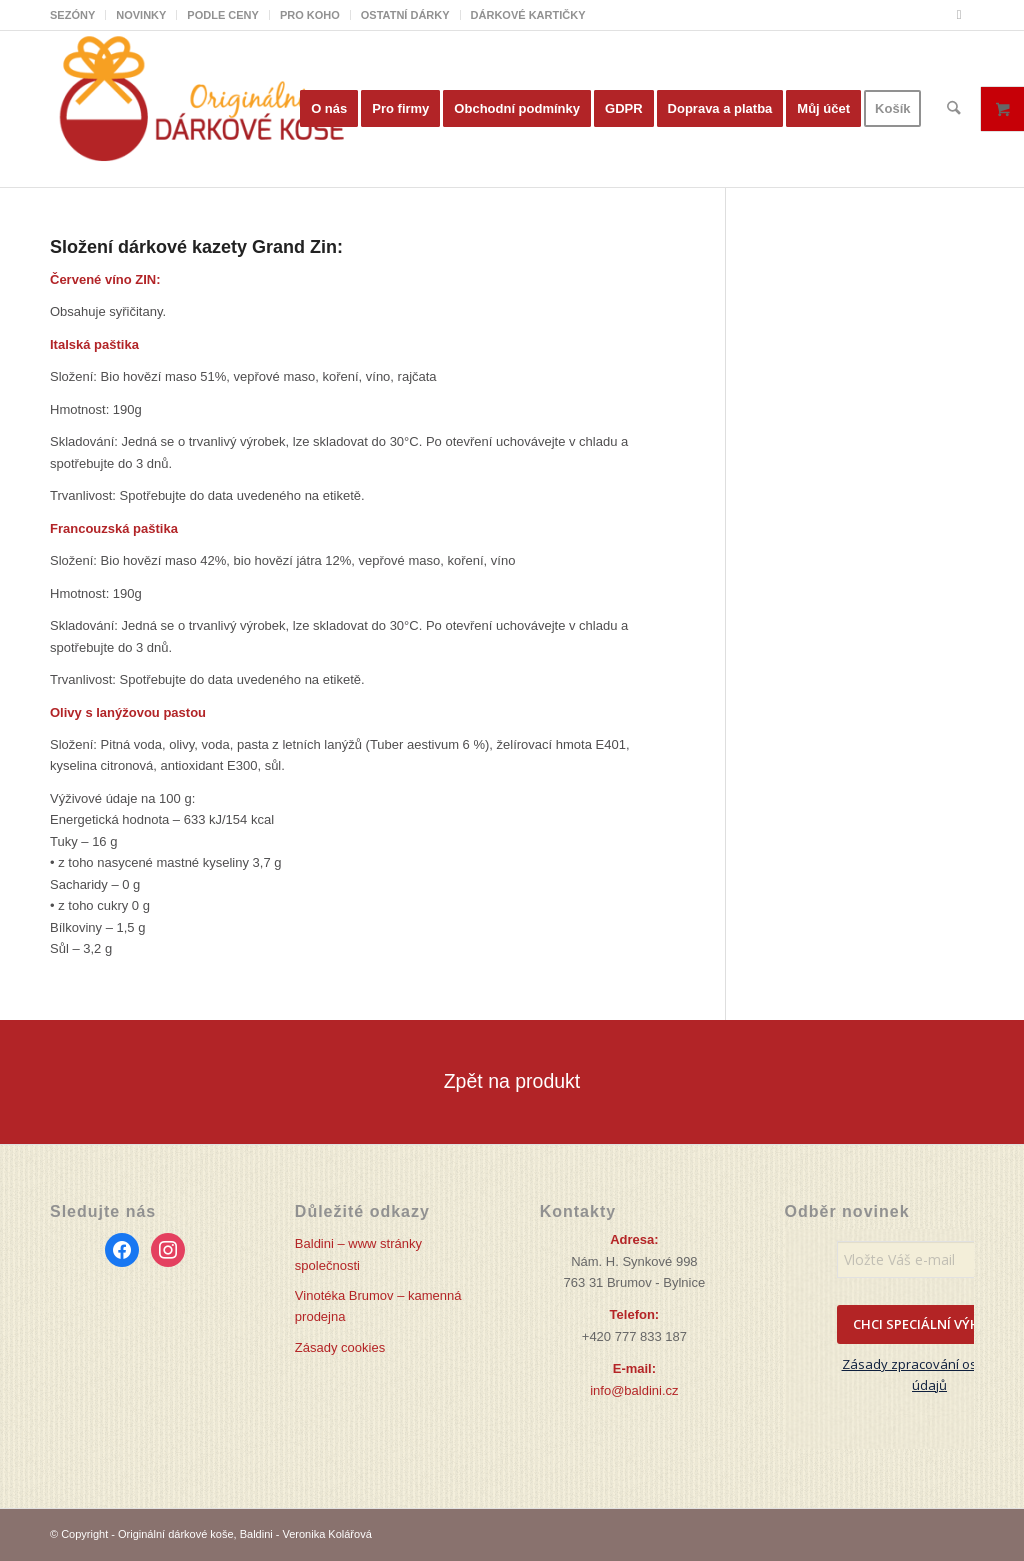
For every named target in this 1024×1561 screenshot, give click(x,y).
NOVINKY (141, 15)
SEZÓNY (72, 15)
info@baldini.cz (634, 1390)
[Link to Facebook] (959, 15)
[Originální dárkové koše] (200, 109)
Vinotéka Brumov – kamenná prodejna (378, 1306)
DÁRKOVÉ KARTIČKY (528, 15)
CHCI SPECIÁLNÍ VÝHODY (930, 1324)
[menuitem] (78, 15)
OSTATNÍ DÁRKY (405, 15)
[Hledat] (954, 109)
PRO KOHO (310, 15)
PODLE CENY (223, 15)
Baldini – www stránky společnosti (358, 1254)
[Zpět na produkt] (512, 1081)
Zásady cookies (340, 1347)
